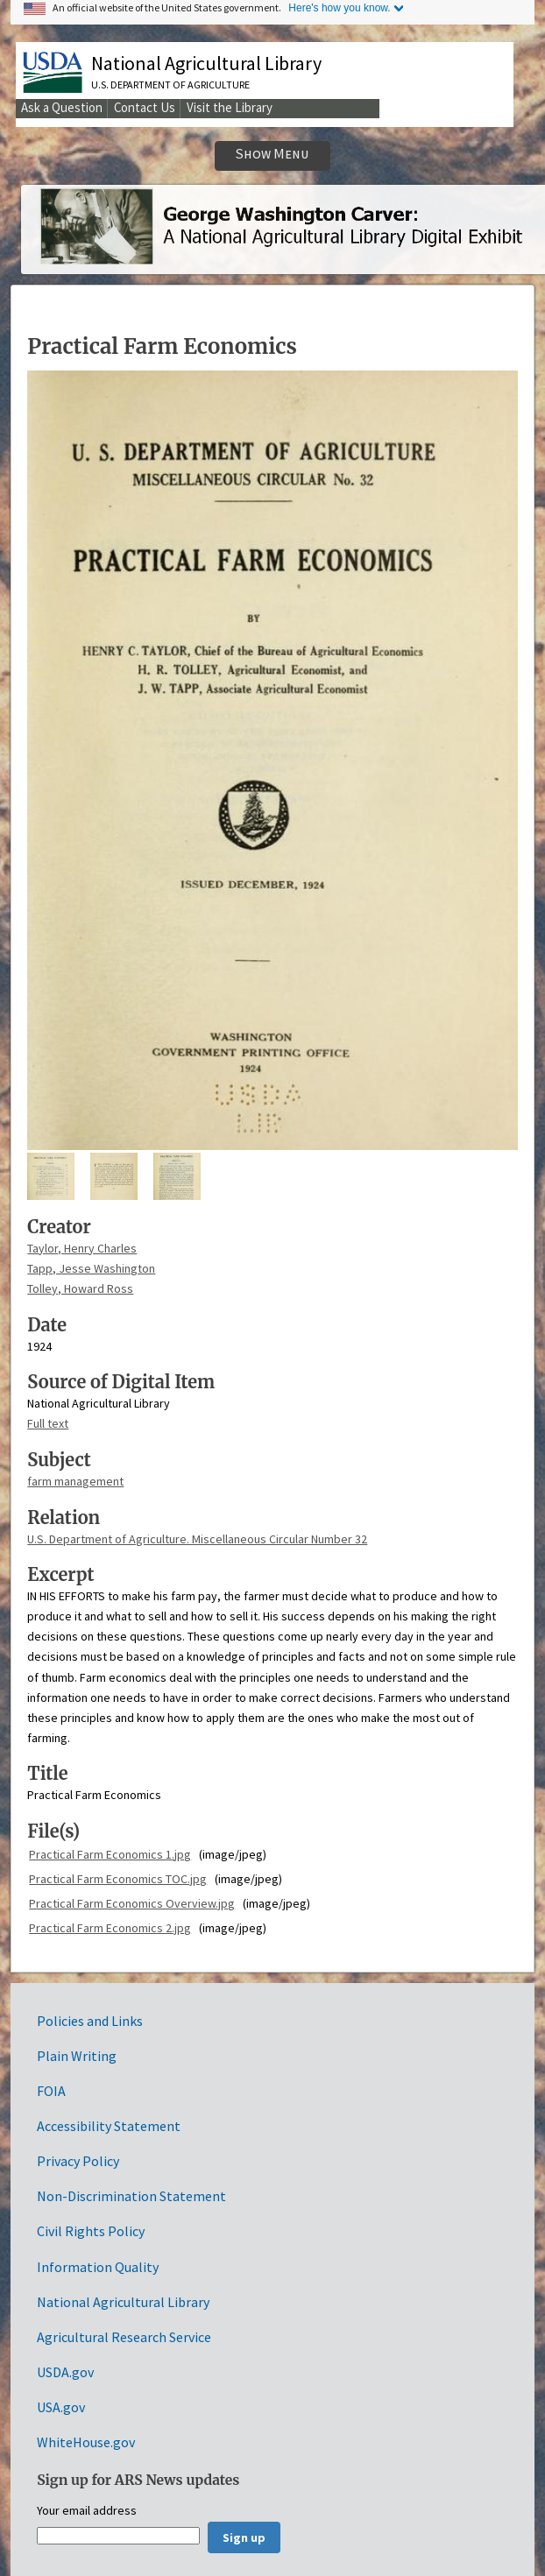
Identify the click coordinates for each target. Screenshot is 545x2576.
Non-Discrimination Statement (131, 2196)
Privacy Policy (78, 2161)
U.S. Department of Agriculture (170, 84)
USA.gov (61, 2407)
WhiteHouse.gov (86, 2442)
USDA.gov (65, 2372)
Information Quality (98, 2267)
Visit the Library (229, 107)
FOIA (51, 2091)
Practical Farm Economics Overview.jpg (132, 1903)
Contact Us (144, 107)
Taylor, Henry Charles (82, 1248)
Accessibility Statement (108, 2126)
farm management (75, 1481)
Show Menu (272, 154)
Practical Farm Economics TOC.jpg (118, 1879)
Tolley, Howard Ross (80, 1288)
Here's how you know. (339, 8)
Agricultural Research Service (124, 2337)
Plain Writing (77, 2055)
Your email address (87, 2511)
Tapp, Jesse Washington (91, 1268)
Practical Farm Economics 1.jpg (110, 1854)
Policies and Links (90, 2020)
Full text (47, 1423)
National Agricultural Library (206, 63)
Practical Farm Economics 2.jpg (110, 1928)
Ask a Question (62, 107)
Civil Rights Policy (91, 2231)
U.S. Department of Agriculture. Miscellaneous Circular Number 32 (197, 1539)
